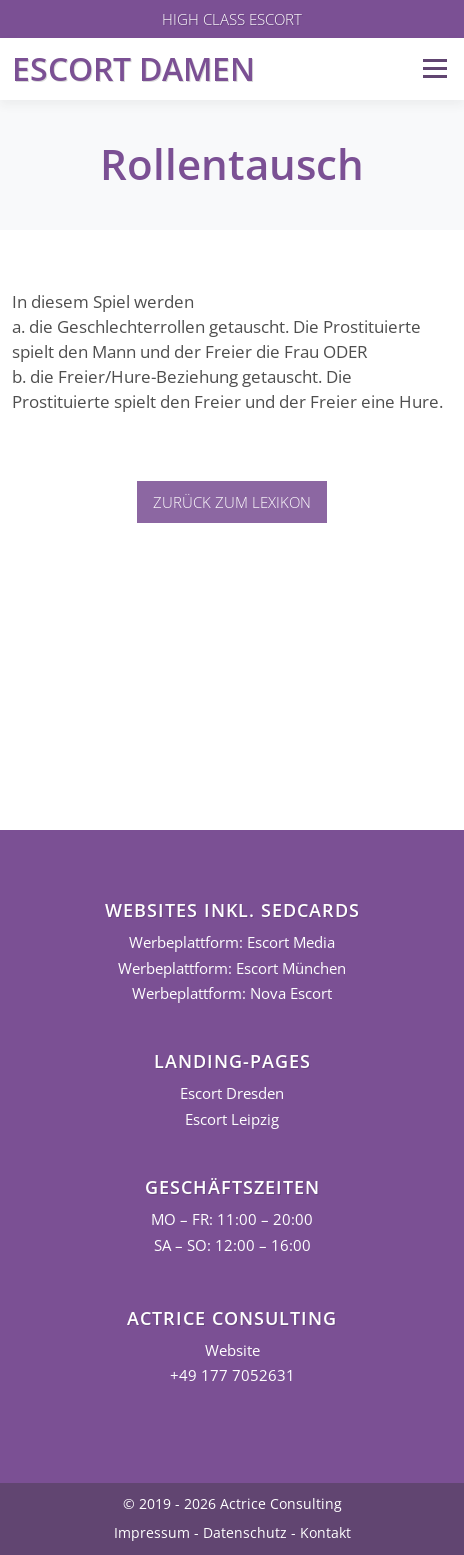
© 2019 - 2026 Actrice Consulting (232, 1503)
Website (232, 1350)
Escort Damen (133, 68)
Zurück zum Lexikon (232, 502)
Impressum (152, 1532)
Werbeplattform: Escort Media (232, 942)
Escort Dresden (232, 1093)
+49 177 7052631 (232, 1375)
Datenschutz (245, 1532)
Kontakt (325, 1532)
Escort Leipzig (232, 1119)
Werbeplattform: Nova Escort (232, 993)
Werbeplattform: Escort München (232, 968)
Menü (434, 68)
